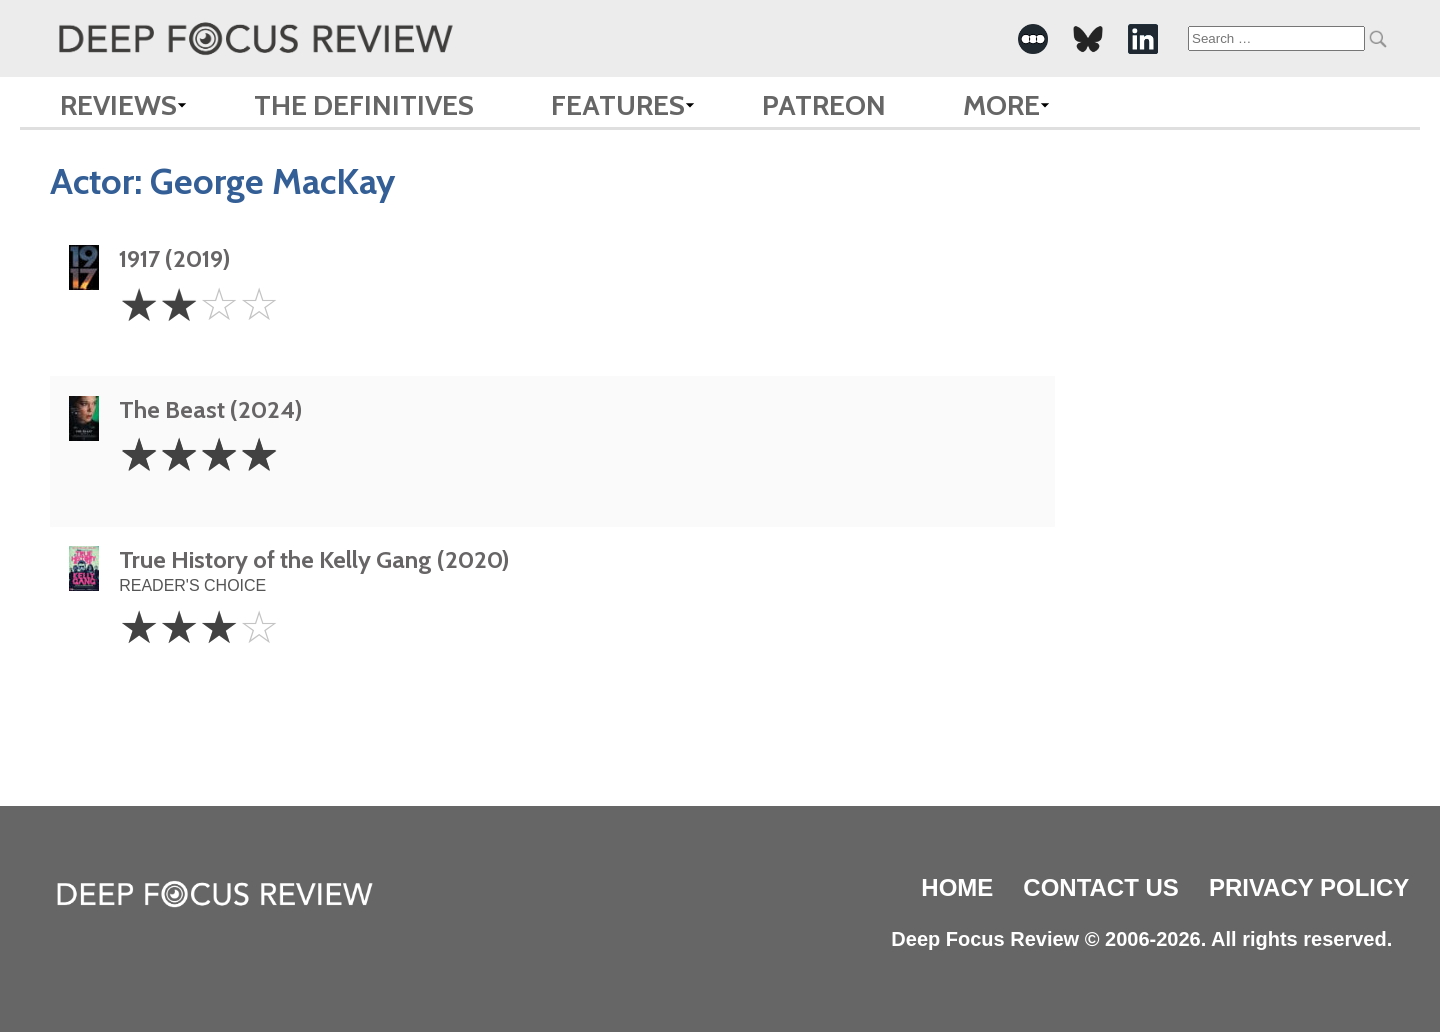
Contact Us (1101, 887)
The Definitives (364, 105)
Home (957, 887)
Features (618, 105)
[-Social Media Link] (1033, 39)
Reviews (118, 105)
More (1001, 105)
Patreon (824, 105)
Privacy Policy (1309, 887)
